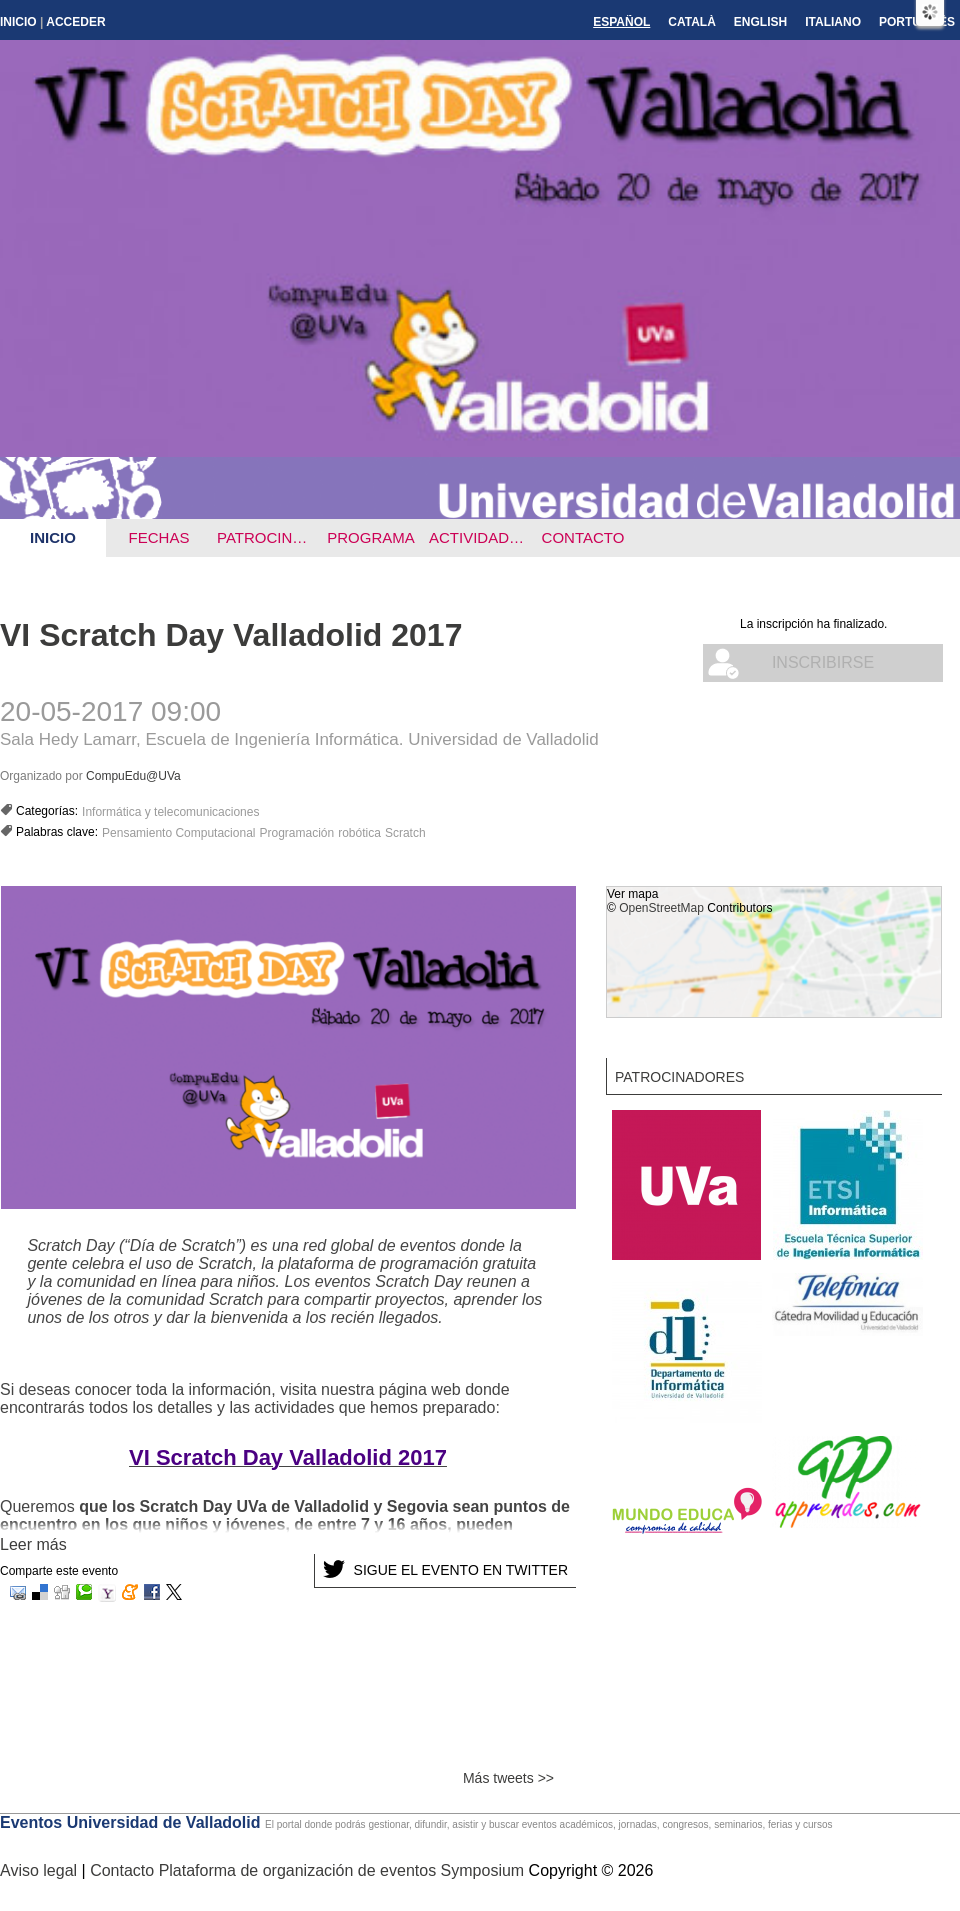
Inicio (18, 22)
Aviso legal (41, 1870)
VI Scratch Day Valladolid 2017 (231, 635)
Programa (371, 537)
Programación (296, 833)
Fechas (159, 537)
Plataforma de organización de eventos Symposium (344, 1870)
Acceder (75, 22)
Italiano (833, 22)
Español (621, 22)
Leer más (33, 1544)
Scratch (405, 833)
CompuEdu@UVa (133, 776)
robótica (359, 833)
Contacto (583, 537)
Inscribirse (823, 662)
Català (692, 22)
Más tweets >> (508, 1778)
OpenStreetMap (661, 908)
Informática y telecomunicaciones (170, 812)
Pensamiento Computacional (178, 833)
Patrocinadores (267, 537)
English (760, 22)
